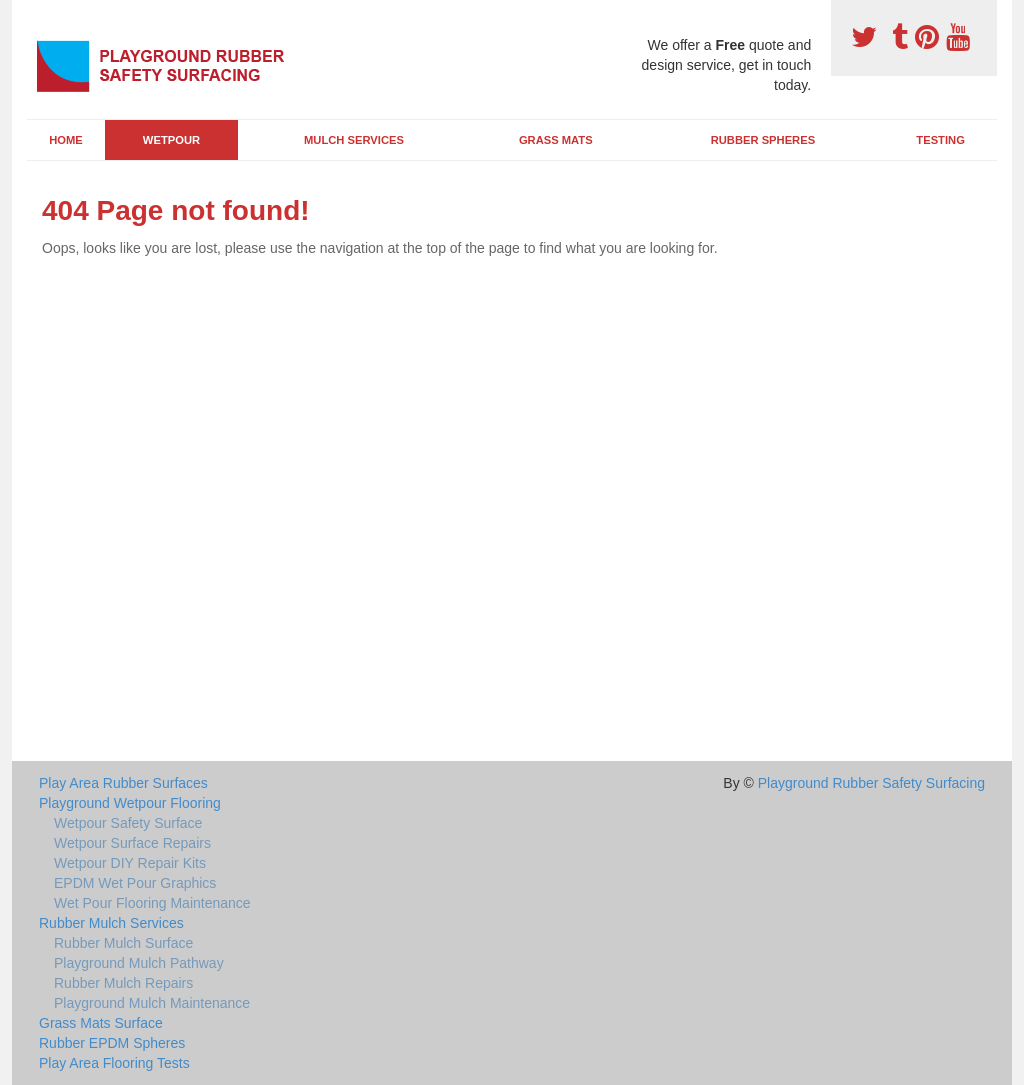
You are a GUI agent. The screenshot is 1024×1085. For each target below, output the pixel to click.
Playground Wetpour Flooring (130, 803)
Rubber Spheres (763, 140)
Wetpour (171, 140)
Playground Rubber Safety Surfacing (871, 783)
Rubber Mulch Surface (123, 943)
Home (66, 140)
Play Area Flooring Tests (114, 1063)
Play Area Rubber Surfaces (123, 783)
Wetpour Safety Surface (128, 823)
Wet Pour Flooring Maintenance (152, 903)
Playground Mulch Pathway (139, 963)
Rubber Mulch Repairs (123, 983)
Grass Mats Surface (101, 1023)
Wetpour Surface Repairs (132, 843)
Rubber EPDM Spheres (112, 1043)
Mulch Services (354, 140)
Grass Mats (556, 140)
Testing (940, 140)
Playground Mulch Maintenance (152, 1003)
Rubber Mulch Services (111, 923)
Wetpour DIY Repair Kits (130, 863)
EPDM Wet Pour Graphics (135, 883)
